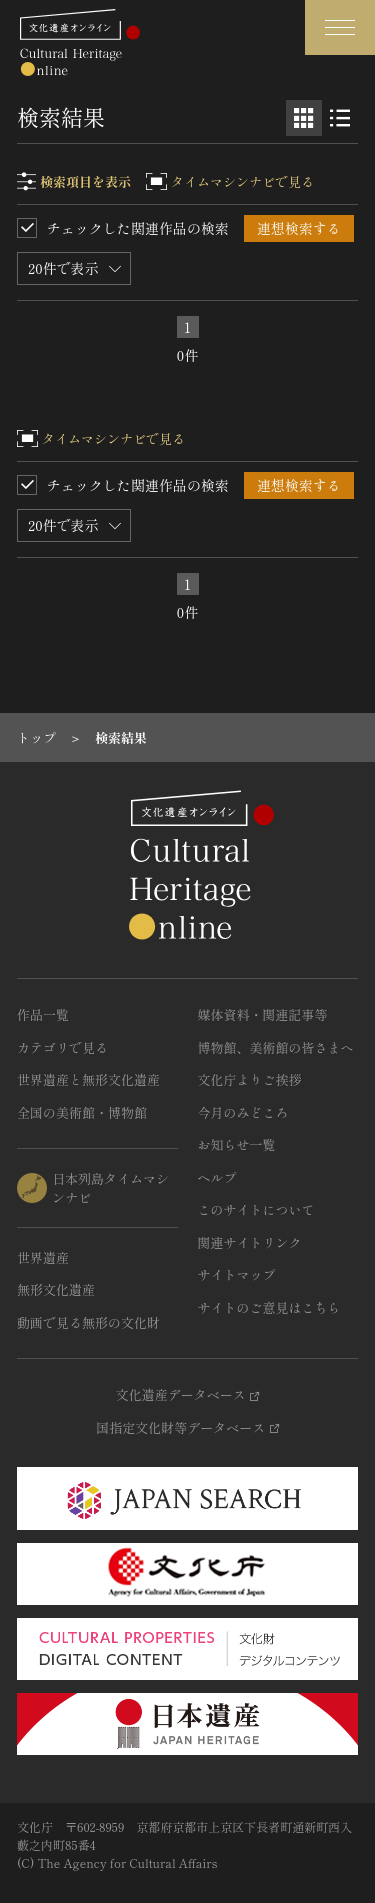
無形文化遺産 (56, 1289)
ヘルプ (217, 1177)
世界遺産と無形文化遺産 (88, 1079)
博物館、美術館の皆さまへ (276, 1047)
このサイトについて (256, 1209)
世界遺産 (43, 1257)
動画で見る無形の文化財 (88, 1322)
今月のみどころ (243, 1112)
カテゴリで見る (62, 1047)
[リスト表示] (340, 118)
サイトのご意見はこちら (269, 1307)
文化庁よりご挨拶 (250, 1079)
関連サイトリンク (250, 1242)
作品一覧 (43, 1014)
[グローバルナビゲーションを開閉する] (340, 27)
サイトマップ (237, 1274)
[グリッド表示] (304, 118)
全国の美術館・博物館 (82, 1112)
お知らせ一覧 (237, 1144)
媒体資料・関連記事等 (263, 1014)
